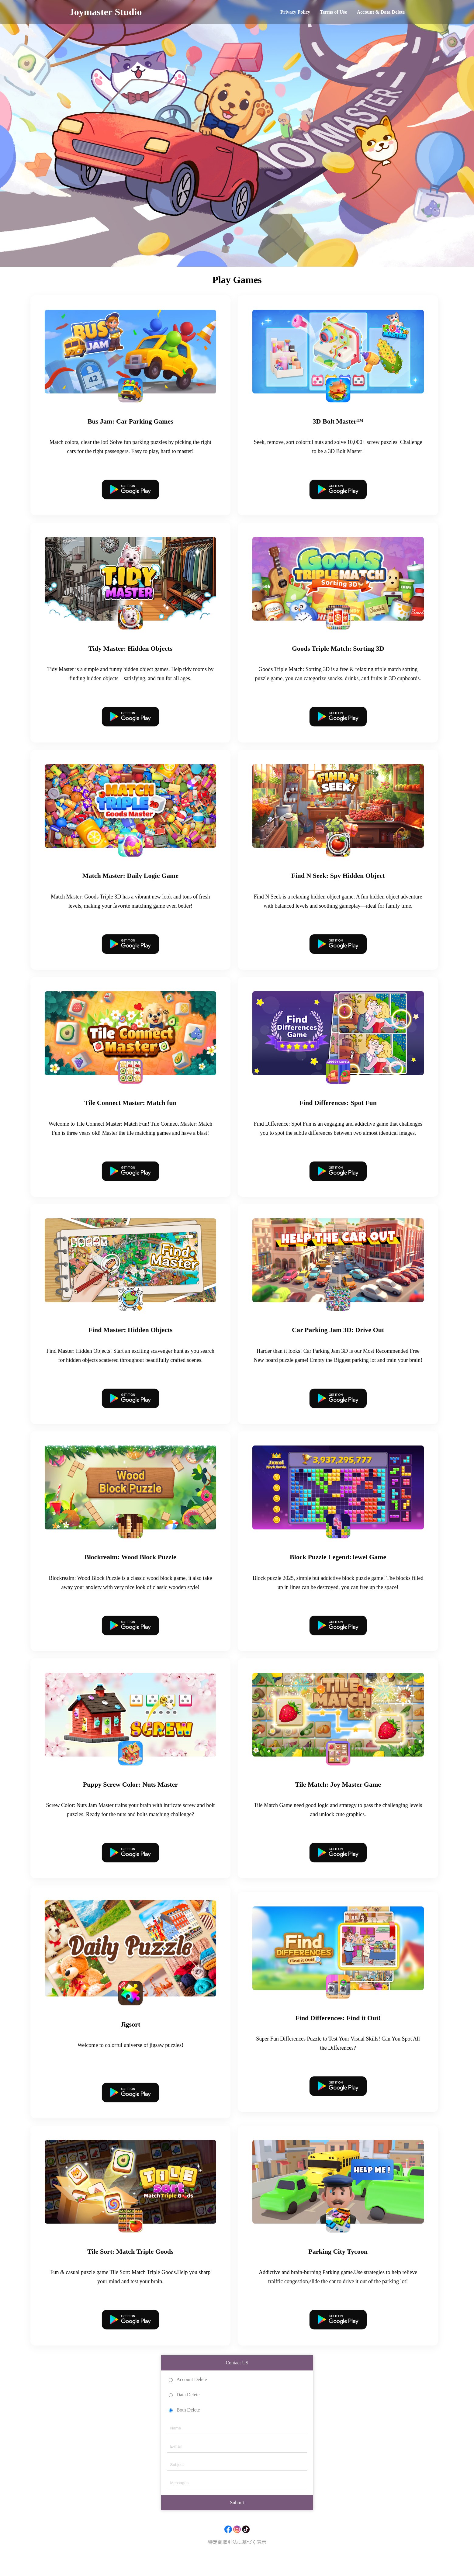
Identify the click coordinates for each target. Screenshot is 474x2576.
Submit (237, 2517)
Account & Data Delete (381, 12)
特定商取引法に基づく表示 (237, 2557)
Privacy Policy (295, 12)
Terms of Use (333, 12)
